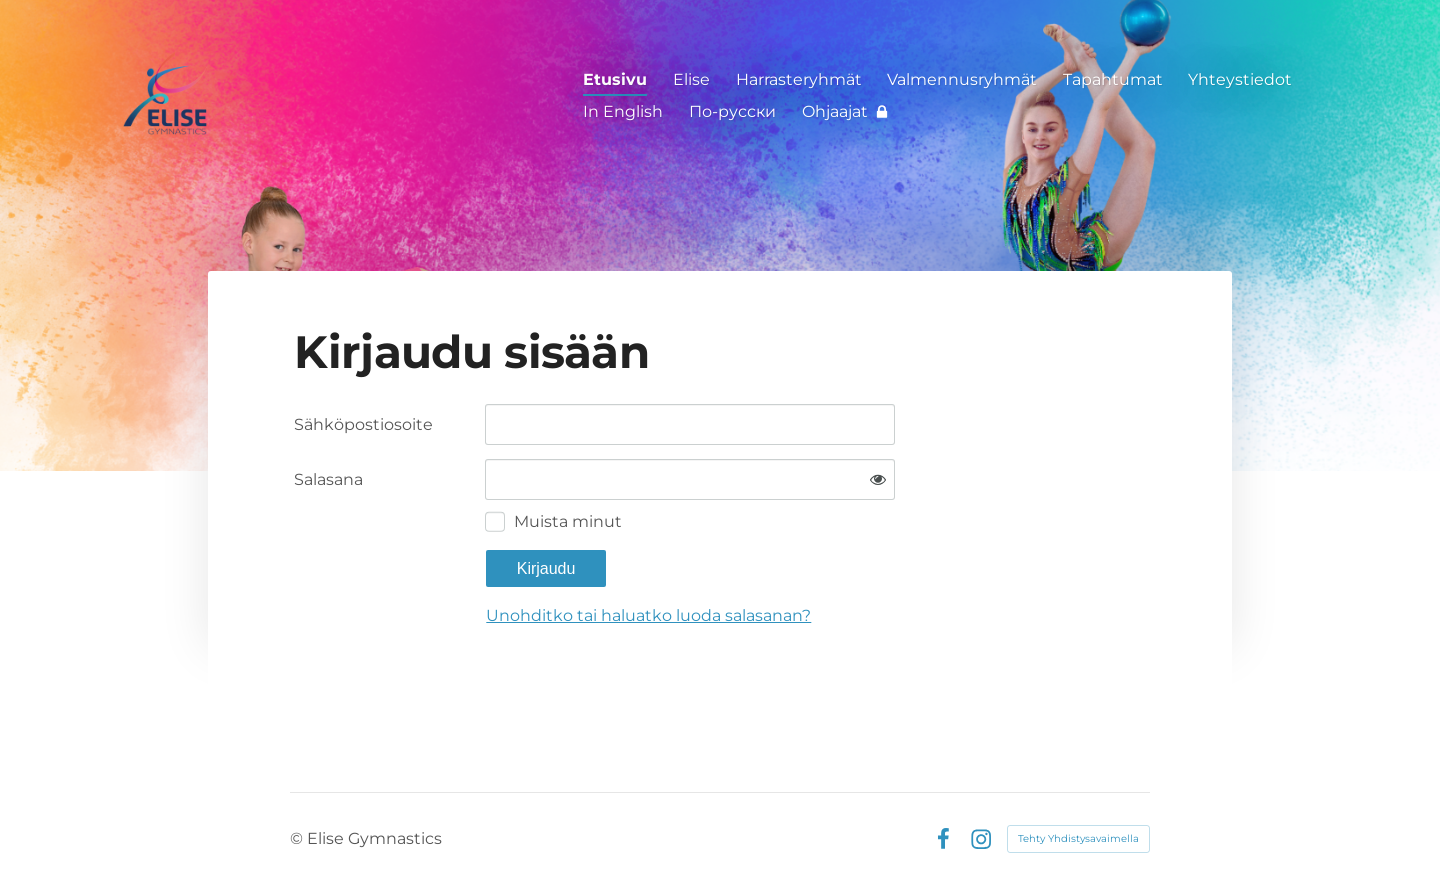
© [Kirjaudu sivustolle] (298, 838)
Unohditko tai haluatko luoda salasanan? (648, 615)
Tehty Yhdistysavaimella (1078, 838)
